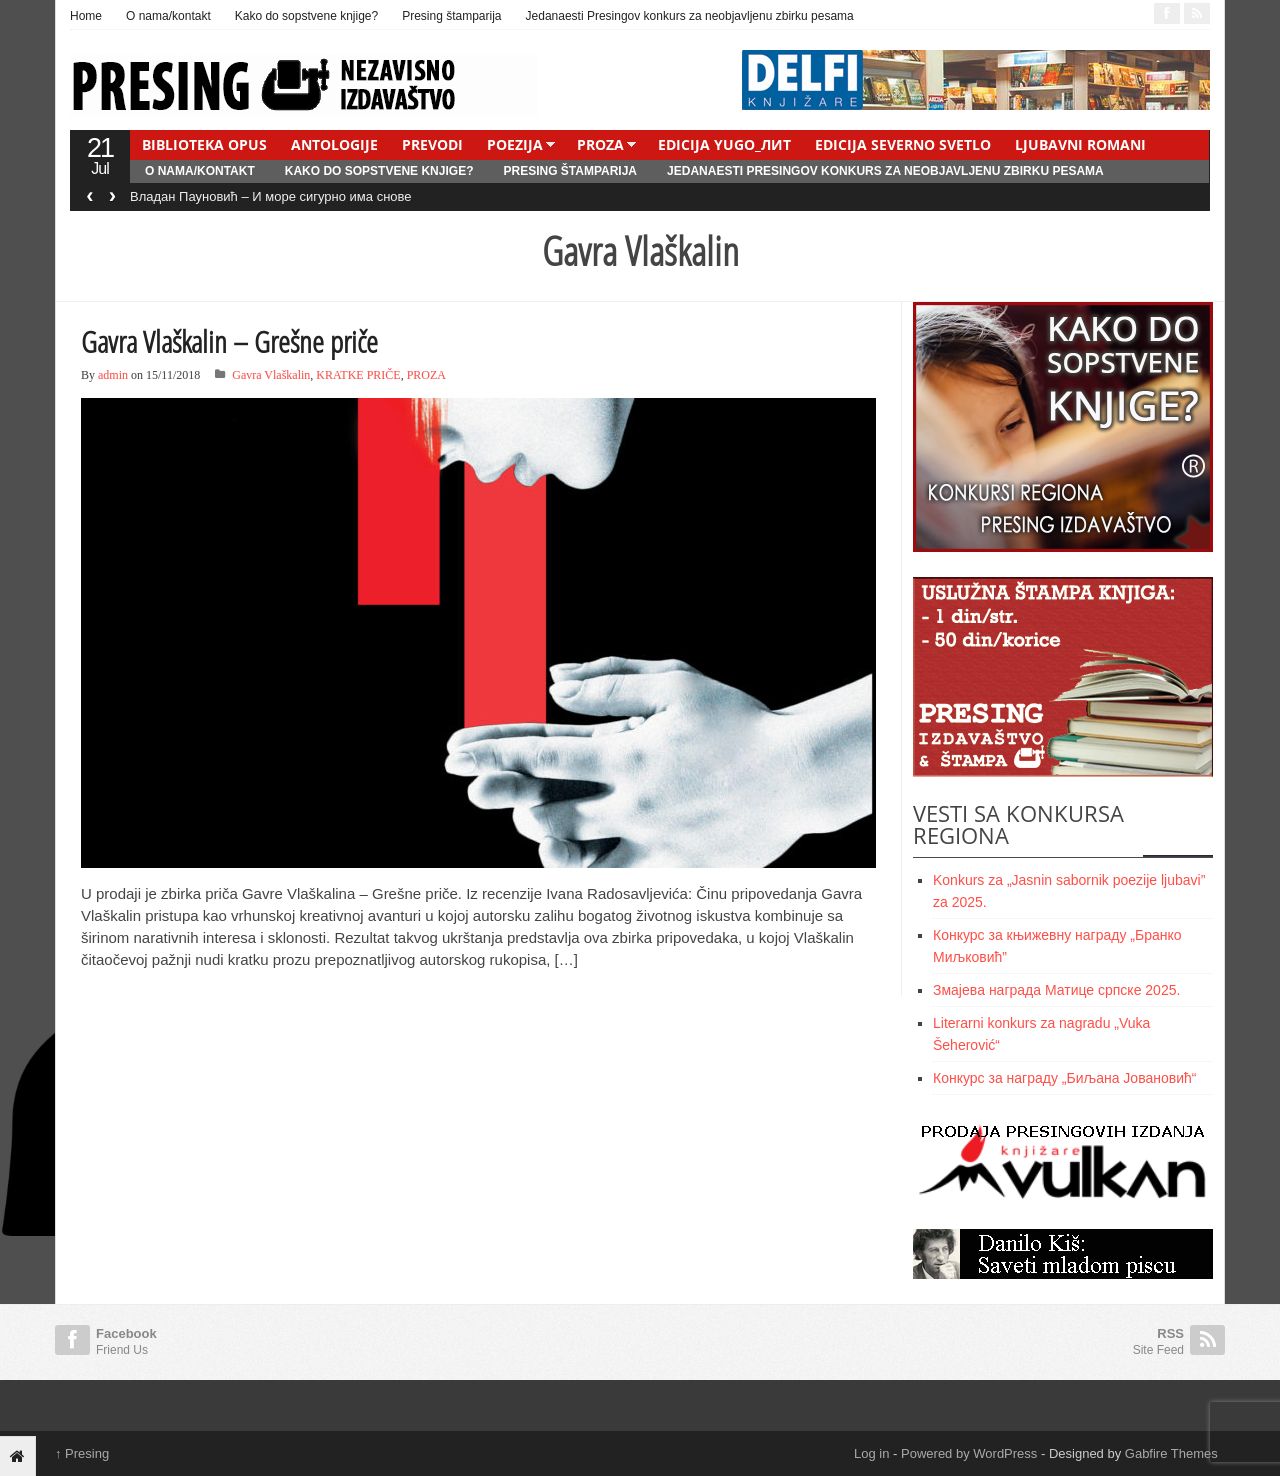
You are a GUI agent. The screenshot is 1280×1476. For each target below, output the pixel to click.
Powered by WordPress (969, 1453)
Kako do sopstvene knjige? (306, 16)
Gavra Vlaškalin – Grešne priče (229, 341)
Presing (82, 1453)
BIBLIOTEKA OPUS (204, 144)
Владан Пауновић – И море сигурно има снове (271, 196)
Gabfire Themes (1171, 1453)
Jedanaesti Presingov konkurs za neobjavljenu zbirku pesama (690, 16)
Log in (871, 1453)
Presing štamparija (451, 16)
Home (86, 16)
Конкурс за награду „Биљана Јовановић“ (1064, 1078)
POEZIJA (515, 144)
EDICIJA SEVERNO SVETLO (903, 144)
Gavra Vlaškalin (271, 375)
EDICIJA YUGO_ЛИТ (724, 144)
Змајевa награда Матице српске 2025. (1056, 990)
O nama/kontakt (168, 16)
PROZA (600, 144)
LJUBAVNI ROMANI (1080, 144)
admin (113, 375)
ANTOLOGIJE (334, 144)
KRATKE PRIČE (358, 375)
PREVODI (432, 144)
